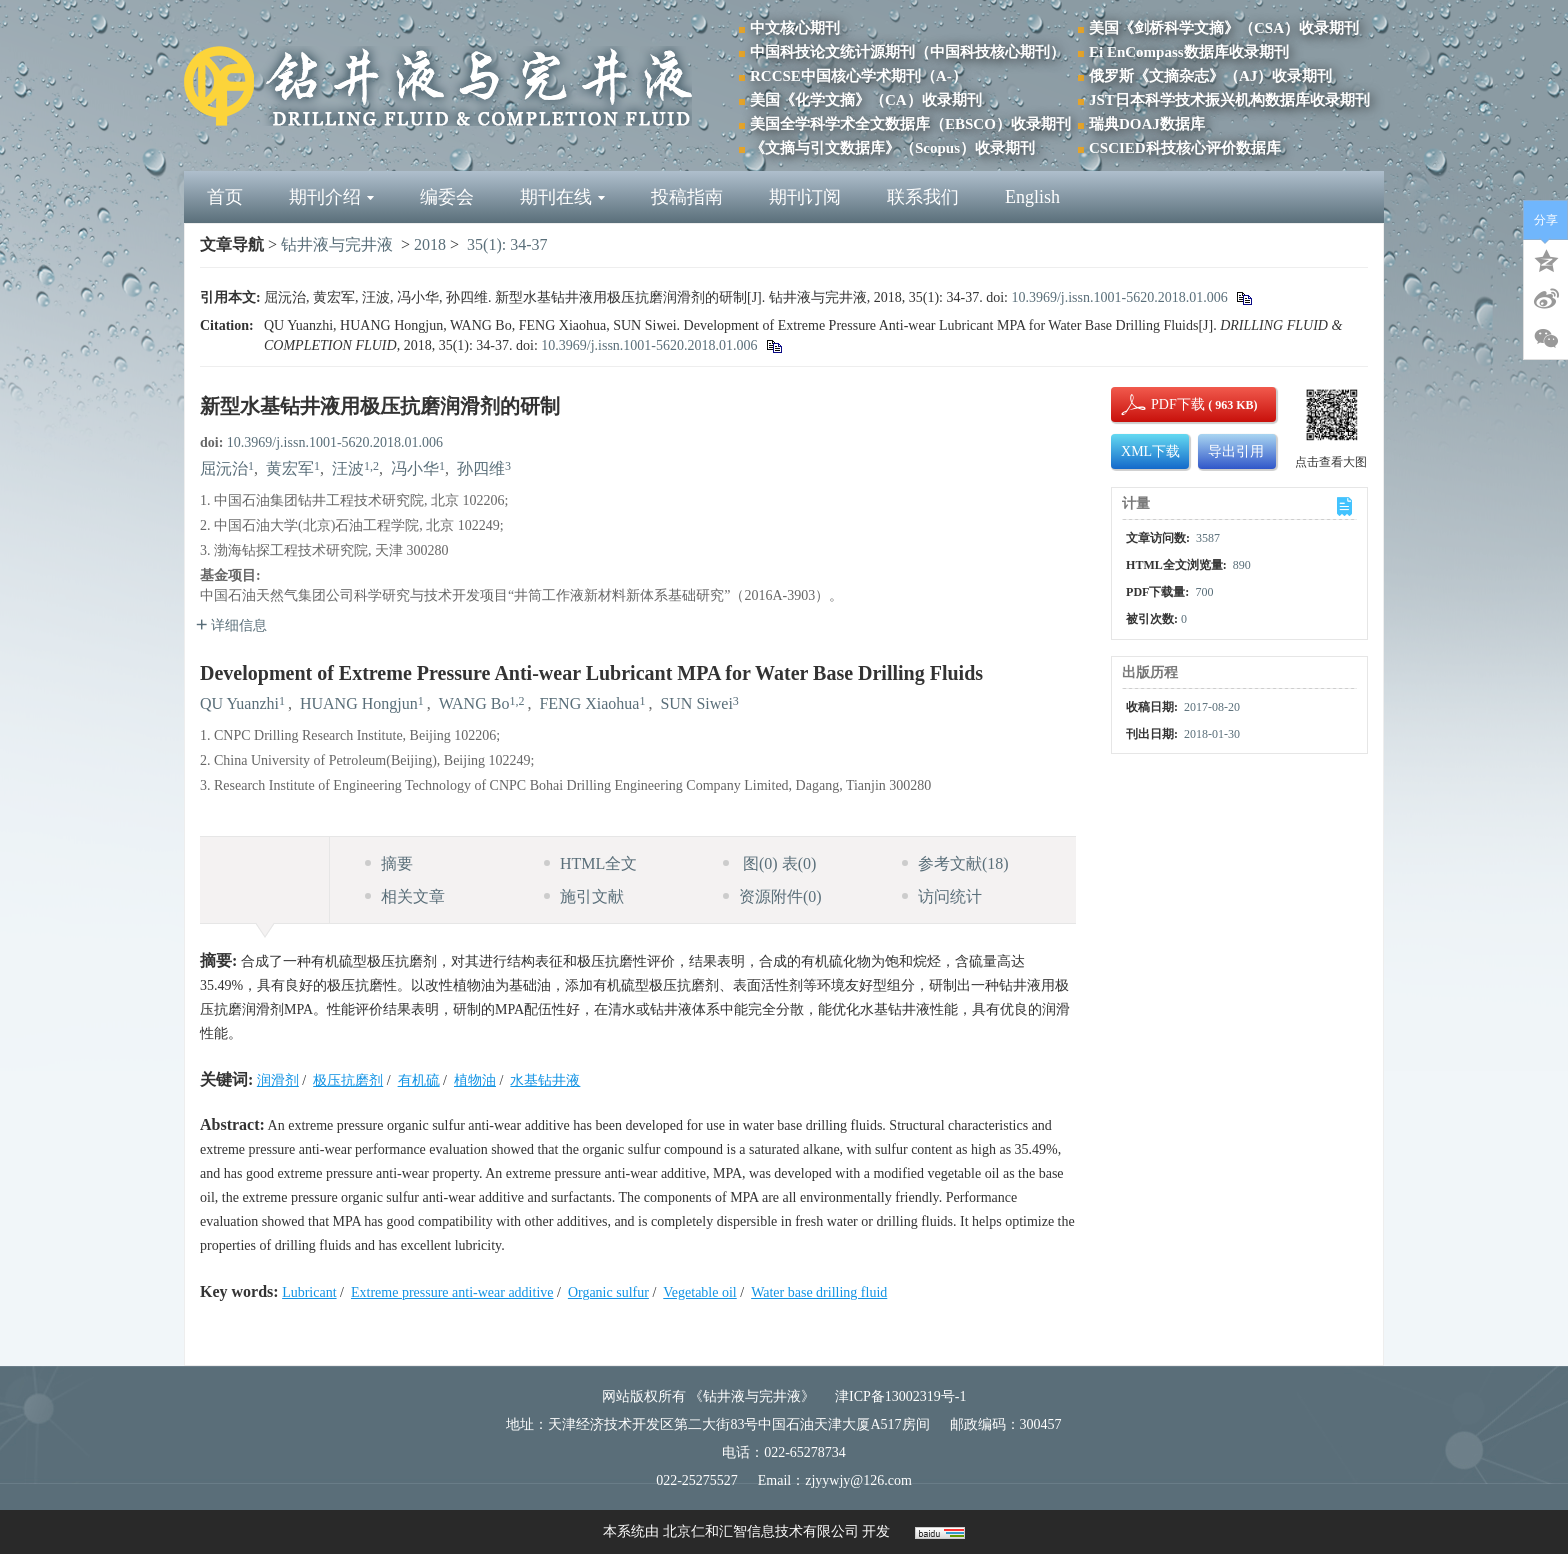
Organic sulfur (608, 1292)
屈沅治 (224, 468)
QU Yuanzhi (239, 703)
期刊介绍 (331, 197)
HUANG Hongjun (359, 703)
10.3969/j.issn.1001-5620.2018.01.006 (1119, 297)
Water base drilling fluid (819, 1292)
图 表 (769, 863)
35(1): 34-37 (507, 244)
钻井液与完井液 (337, 244)
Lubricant (309, 1292)
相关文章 (405, 896)
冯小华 (415, 468)
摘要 (389, 863)
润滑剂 (278, 1080)
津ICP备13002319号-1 (900, 1396)
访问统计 (942, 896)
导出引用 (1236, 451)
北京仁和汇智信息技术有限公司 (761, 1531)
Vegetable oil (699, 1292)
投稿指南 (687, 197)
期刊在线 (562, 197)
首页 (225, 197)
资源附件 (772, 896)
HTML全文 (590, 863)
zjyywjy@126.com (858, 1480)
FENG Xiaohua (589, 703)
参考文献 (955, 863)
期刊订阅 (805, 197)
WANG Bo (474, 703)
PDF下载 (1161, 404)
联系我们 (923, 197)
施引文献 (584, 896)
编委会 (447, 197)
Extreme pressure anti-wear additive (452, 1292)
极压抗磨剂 (348, 1080)
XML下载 (1150, 451)
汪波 (348, 468)
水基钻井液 (545, 1080)
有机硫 (419, 1080)
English (1032, 197)
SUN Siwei (696, 703)
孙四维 (481, 468)
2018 (430, 244)
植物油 (475, 1080)
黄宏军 (290, 468)
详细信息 (231, 625)
